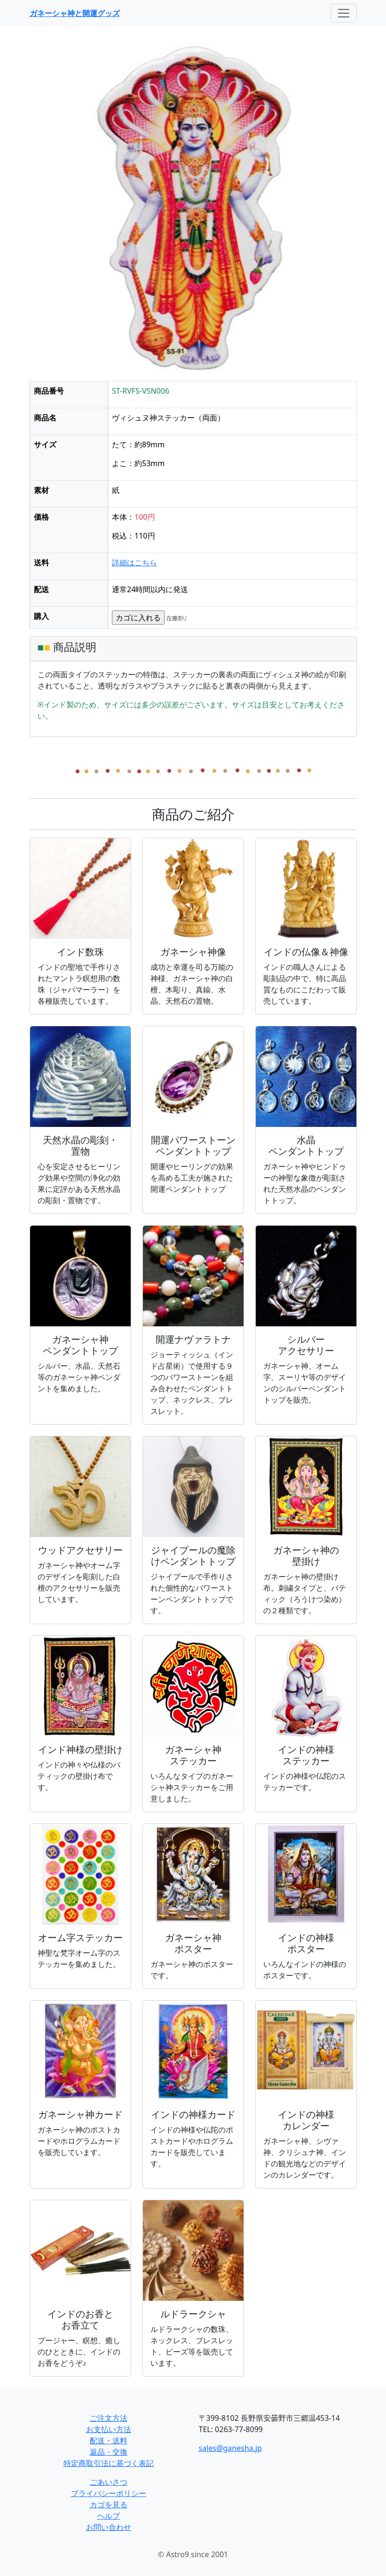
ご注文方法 (108, 2418)
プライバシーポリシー (108, 2493)
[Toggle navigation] (344, 13)
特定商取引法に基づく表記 (108, 2463)
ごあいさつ (108, 2482)
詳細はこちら (134, 562)
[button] (54, 213)
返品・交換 (108, 2452)
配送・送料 (108, 2440)
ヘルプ (108, 2516)
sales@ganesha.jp (230, 2448)
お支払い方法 (108, 2429)
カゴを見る (108, 2504)
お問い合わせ (108, 2527)
